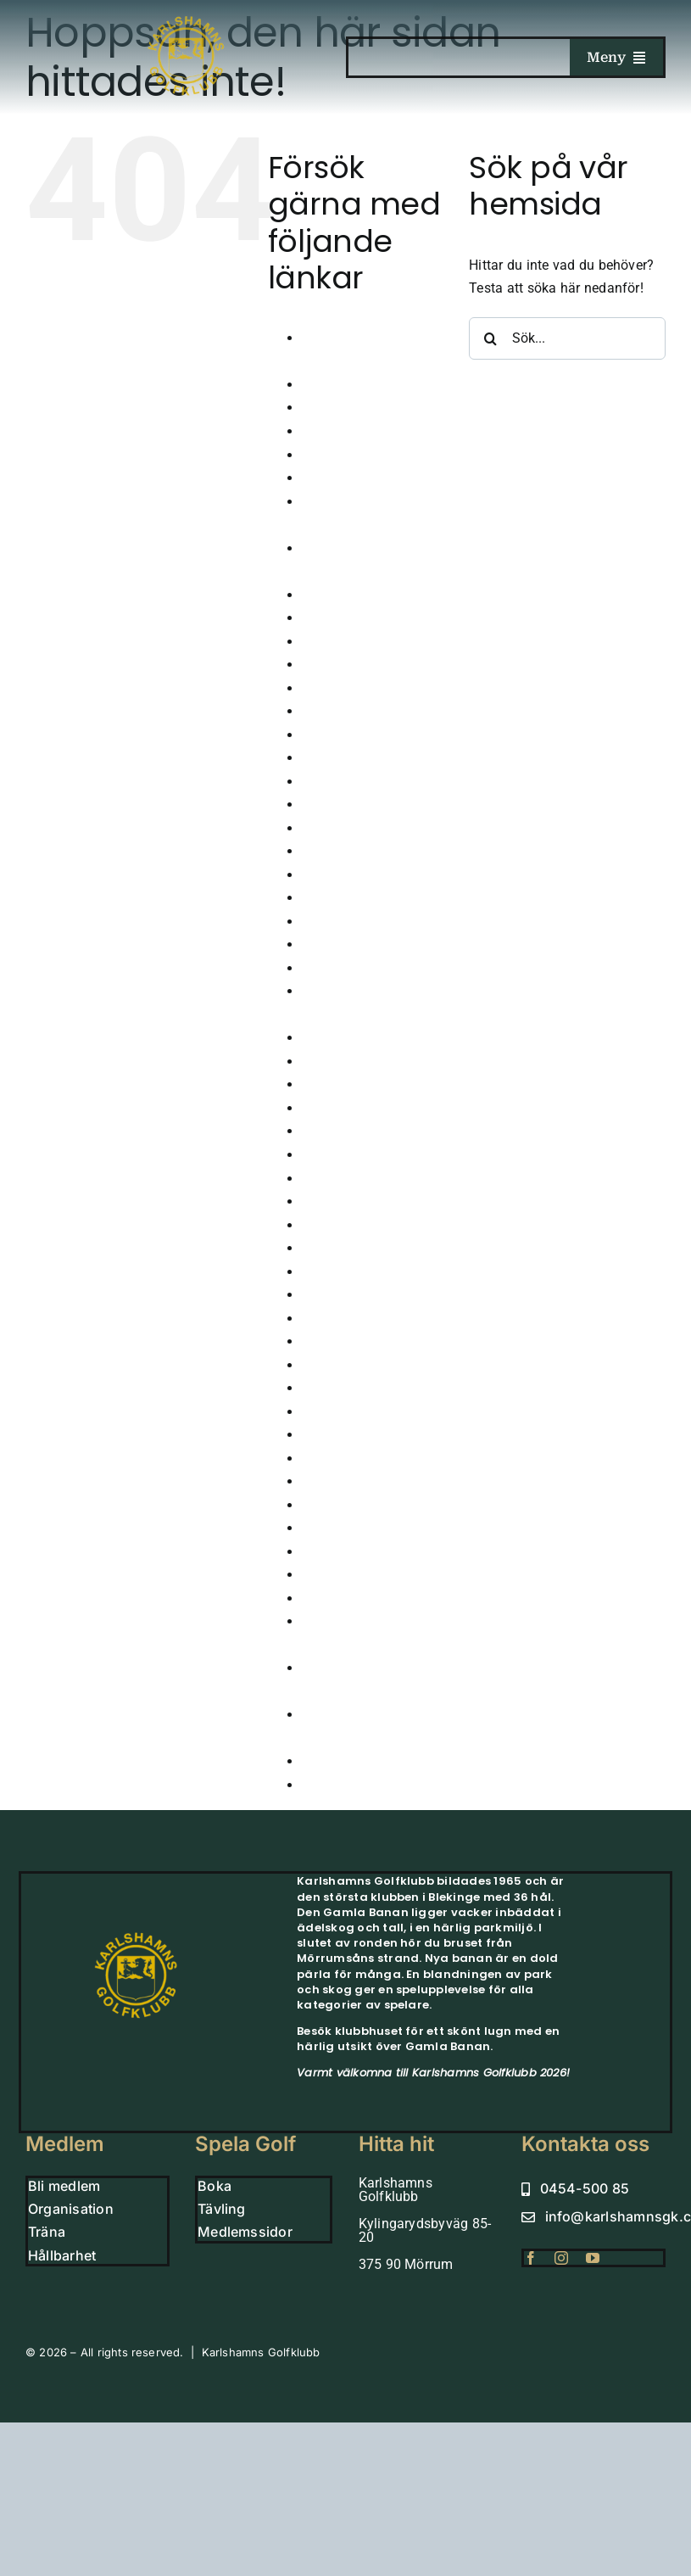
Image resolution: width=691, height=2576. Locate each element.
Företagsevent (345, 665)
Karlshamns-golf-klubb (372, 1131)
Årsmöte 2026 (345, 385)
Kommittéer (337, 1201)
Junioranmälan (349, 1061)
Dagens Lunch (346, 595)
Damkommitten (350, 618)
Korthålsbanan (347, 1225)
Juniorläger (337, 1084)
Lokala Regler (344, 1248)
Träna (319, 1598)
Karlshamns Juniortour (372, 1108)
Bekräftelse (336, 408)
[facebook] (531, 2258)
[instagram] (561, 2258)
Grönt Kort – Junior (361, 828)
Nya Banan (336, 1341)
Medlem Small (346, 1272)
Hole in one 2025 (354, 922)
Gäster (322, 735)
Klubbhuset (336, 1179)
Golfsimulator (344, 804)
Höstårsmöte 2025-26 (369, 968)
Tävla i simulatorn (357, 1552)
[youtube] (592, 2258)
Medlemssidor (345, 1318)
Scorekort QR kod (355, 1458)
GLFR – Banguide (356, 758)
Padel (319, 1412)
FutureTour (335, 688)
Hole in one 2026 (354, 944)
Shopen (325, 1505)
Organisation (342, 1388)
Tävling (325, 1575)
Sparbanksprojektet (361, 1528)
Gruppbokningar (351, 851)
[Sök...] (567, 338)
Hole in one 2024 (354, 898)
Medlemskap (341, 1295)
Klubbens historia (356, 1155)
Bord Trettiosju (347, 478)
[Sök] (490, 338)
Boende (325, 431)
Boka (317, 455)
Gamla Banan (344, 711)
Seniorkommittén (355, 1481)
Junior (321, 1038)
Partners (328, 1435)
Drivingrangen (345, 642)
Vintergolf (332, 1761)
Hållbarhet (333, 875)
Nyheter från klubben (366, 1365)
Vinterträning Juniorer (369, 1785)
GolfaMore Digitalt (358, 782)
